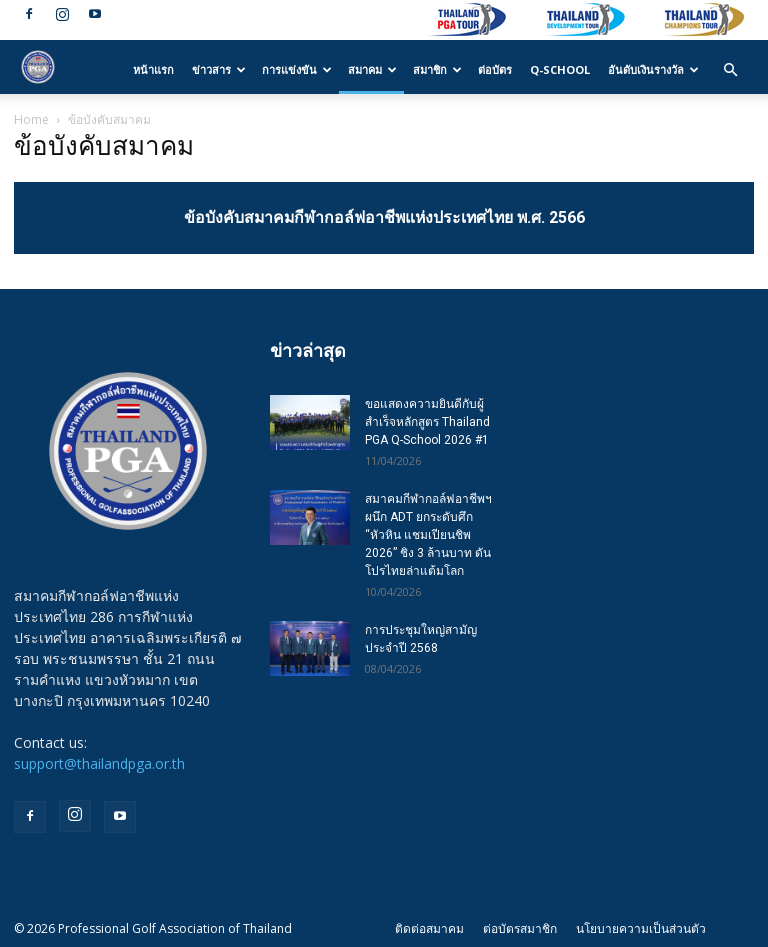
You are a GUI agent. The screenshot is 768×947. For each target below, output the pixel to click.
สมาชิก (437, 69)
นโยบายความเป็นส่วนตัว (641, 928)
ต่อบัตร (495, 69)
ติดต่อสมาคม (429, 928)
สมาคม (372, 69)
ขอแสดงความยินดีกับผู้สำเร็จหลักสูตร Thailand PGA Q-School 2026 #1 (427, 422)
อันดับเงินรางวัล (653, 69)
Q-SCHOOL (560, 69)
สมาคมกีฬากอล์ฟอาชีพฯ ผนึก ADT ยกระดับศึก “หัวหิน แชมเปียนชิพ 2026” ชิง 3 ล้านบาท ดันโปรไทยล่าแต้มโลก (428, 535)
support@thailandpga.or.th (99, 763)
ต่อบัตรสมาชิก (520, 928)
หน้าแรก (153, 69)
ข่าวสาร (219, 69)
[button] (730, 70)
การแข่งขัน (297, 69)
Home (31, 119)
